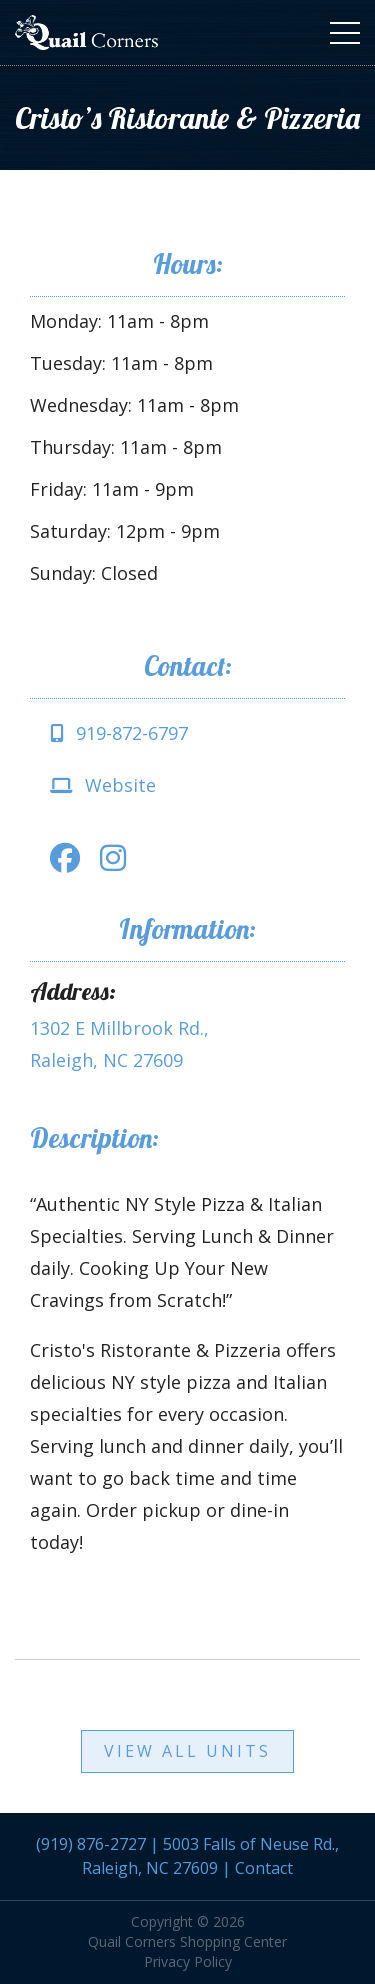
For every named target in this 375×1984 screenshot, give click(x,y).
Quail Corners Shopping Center (187, 1941)
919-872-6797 (119, 733)
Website (103, 785)
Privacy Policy (188, 1961)
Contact (264, 1868)
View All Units (187, 1751)
